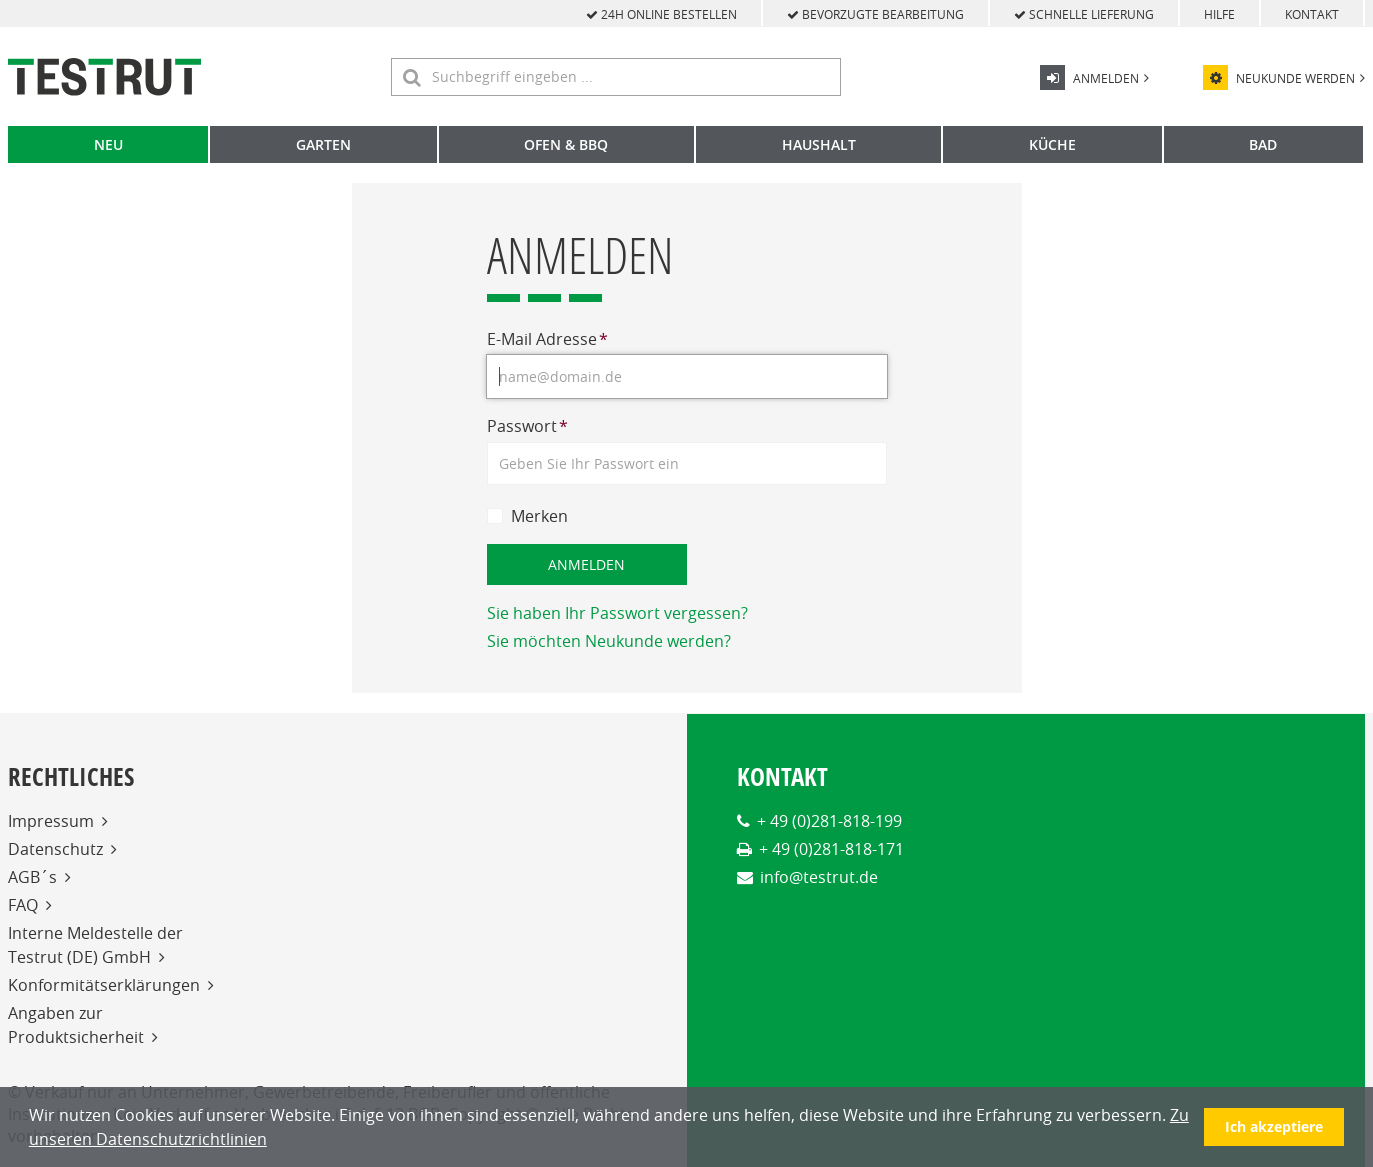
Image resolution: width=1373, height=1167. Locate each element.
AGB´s (32, 877)
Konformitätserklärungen (104, 985)
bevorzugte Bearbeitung (875, 14)
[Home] (104, 77)
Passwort (527, 426)
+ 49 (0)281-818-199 (829, 821)
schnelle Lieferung (1084, 14)
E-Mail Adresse (547, 339)
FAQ (23, 905)
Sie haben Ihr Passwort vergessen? (617, 613)
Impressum (51, 821)
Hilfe (1219, 14)
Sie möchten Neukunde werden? (609, 641)
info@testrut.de (819, 877)
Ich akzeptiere (1274, 1126)
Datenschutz (55, 849)
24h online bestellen (661, 14)
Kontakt (1312, 14)
